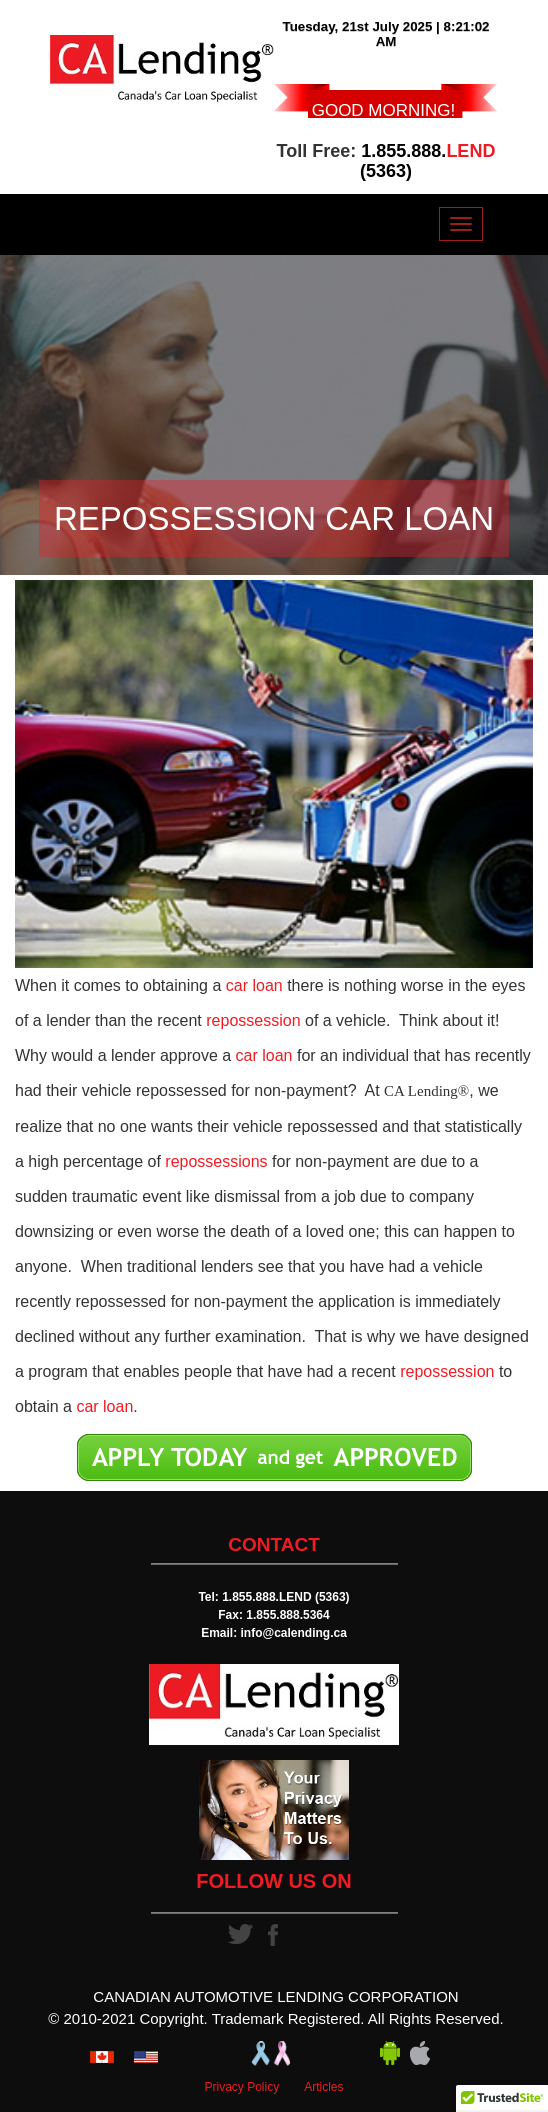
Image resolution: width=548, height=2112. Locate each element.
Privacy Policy (241, 2087)
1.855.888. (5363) (427, 161)
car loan (254, 985)
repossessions (216, 1161)
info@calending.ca (293, 1633)
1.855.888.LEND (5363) (285, 1597)
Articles (323, 2087)
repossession (253, 1020)
